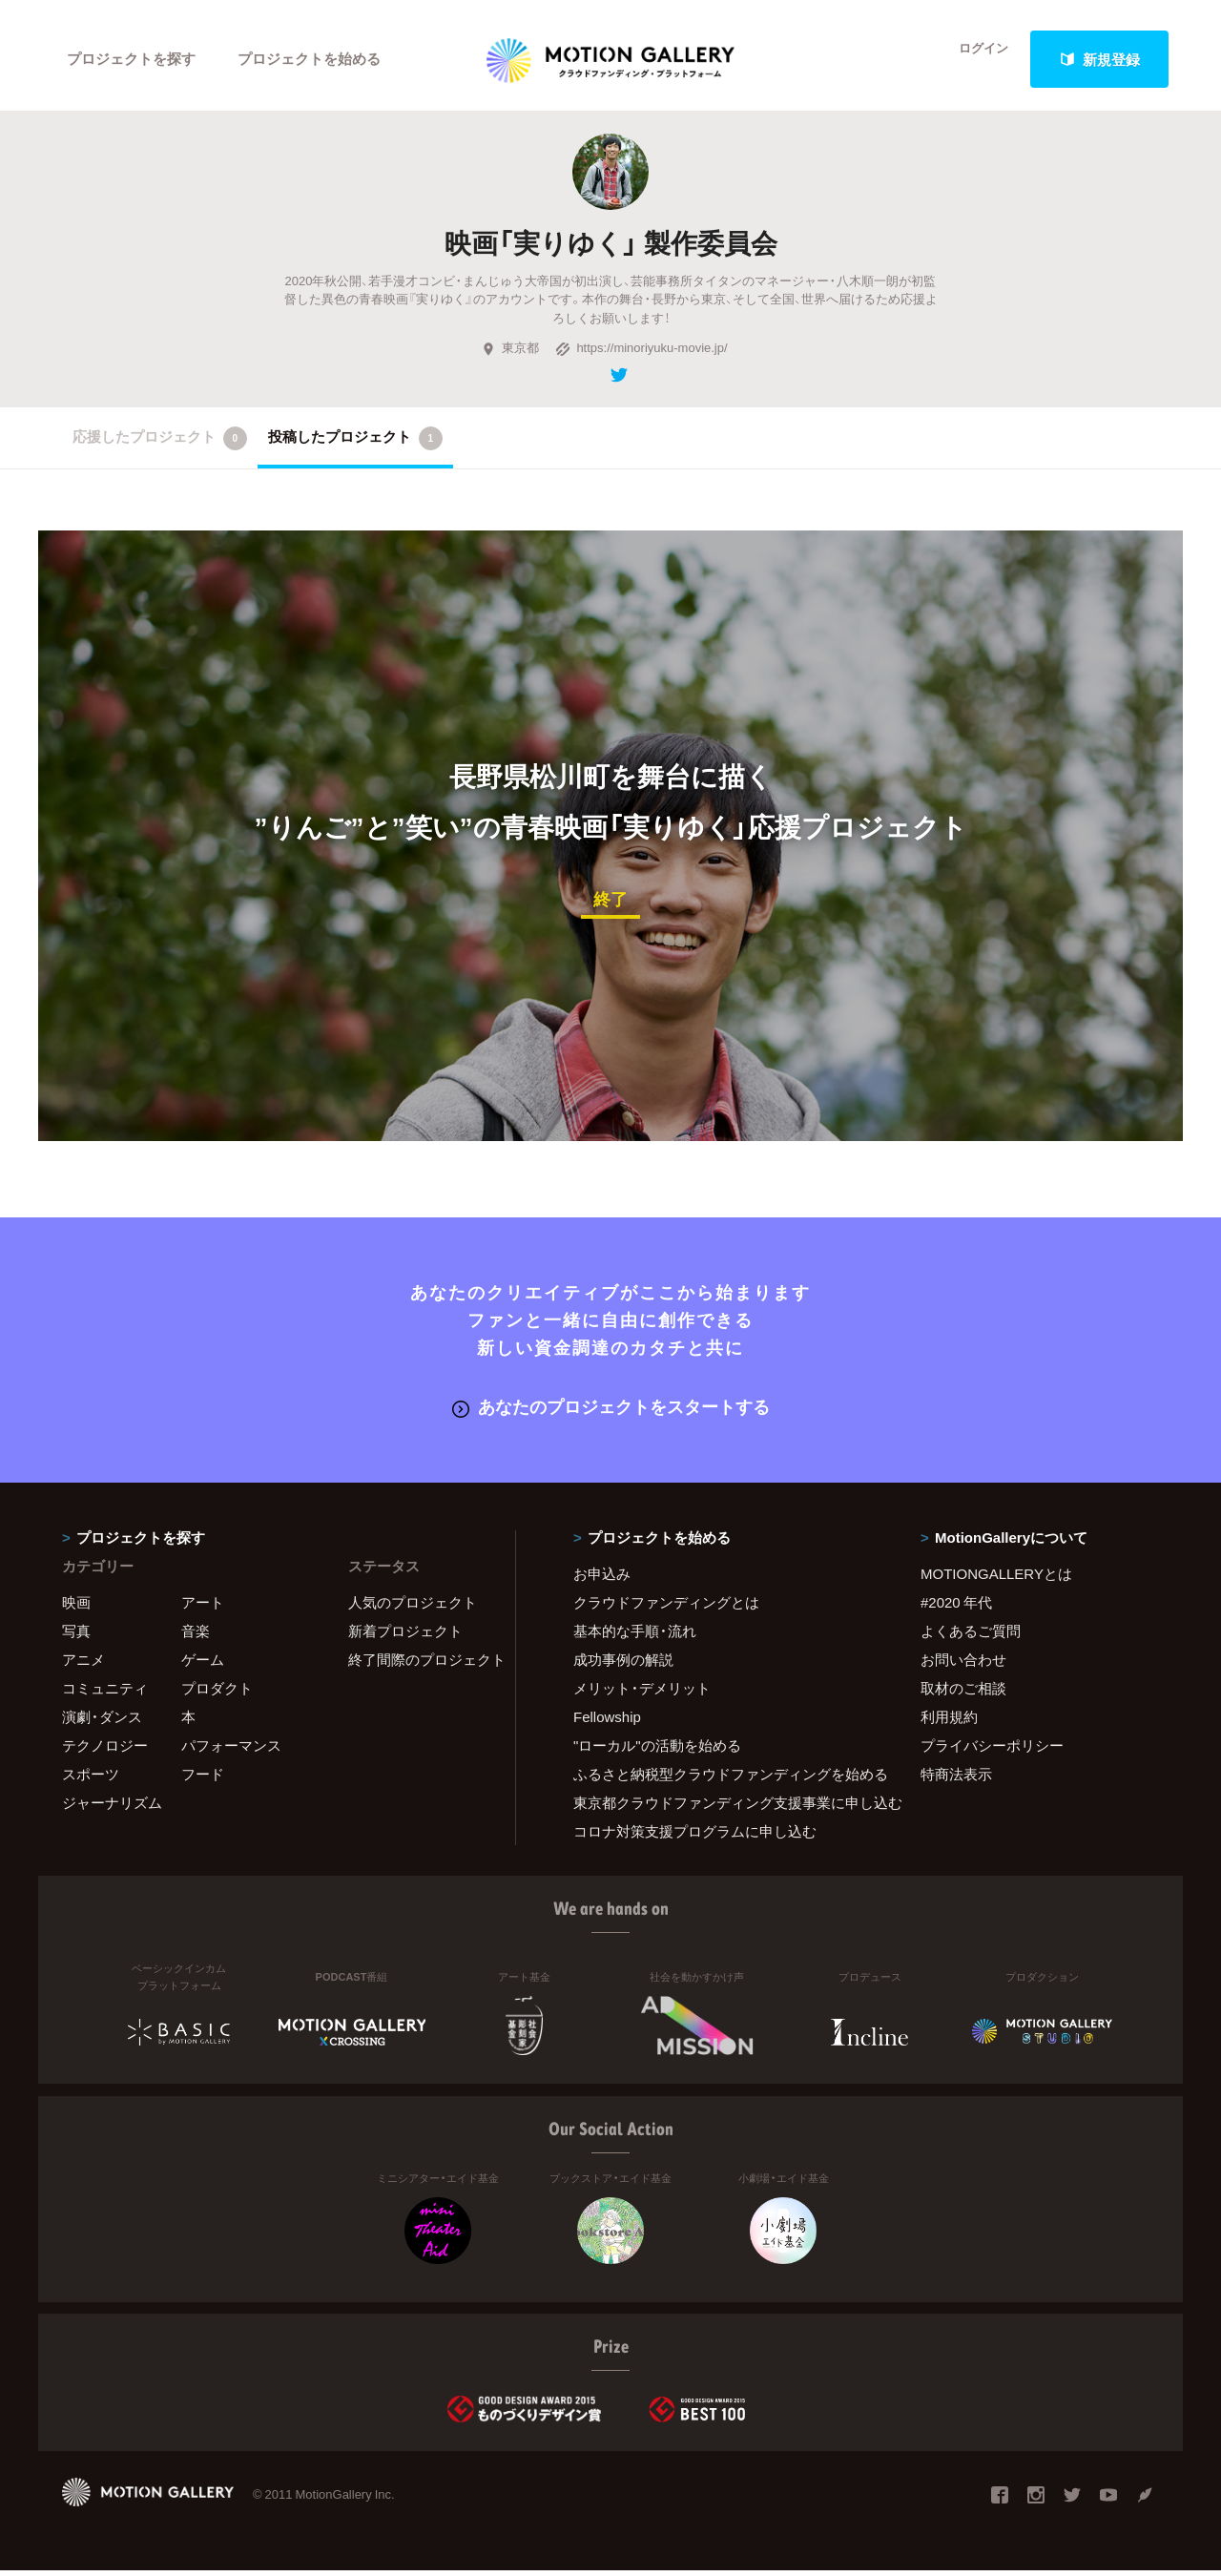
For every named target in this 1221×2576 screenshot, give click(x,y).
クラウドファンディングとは (666, 1607)
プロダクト (217, 1693)
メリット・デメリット (642, 1693)
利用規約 (949, 1722)
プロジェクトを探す (131, 59)
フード (202, 1779)
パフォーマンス (231, 1750)
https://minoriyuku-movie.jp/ (641, 355)
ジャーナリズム (112, 1807)
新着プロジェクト (405, 1636)
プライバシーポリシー (992, 1750)
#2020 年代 (956, 1607)
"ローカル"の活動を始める (657, 1750)
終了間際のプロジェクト (419, 1664)
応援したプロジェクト (159, 445)
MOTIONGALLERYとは (996, 1578)
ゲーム (202, 1664)
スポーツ (90, 1779)
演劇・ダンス (102, 1722)
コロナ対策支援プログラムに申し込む (695, 1836)
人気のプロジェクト (412, 1607)
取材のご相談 (963, 1693)
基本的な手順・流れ (634, 1636)
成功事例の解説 (623, 1664)
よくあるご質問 (971, 1636)
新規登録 (1100, 59)
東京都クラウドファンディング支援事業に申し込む (723, 1807)
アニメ (83, 1664)
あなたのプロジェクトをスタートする (611, 1412)
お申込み (602, 1578)
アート (202, 1607)
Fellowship (607, 1722)
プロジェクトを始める (310, 59)
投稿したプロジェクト (355, 445)
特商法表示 (956, 1779)
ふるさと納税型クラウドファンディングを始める (723, 1779)
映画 (76, 1607)
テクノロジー (105, 1750)
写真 (76, 1636)
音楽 (195, 1636)
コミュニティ (105, 1693)
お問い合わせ (963, 1664)
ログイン (973, 59)
